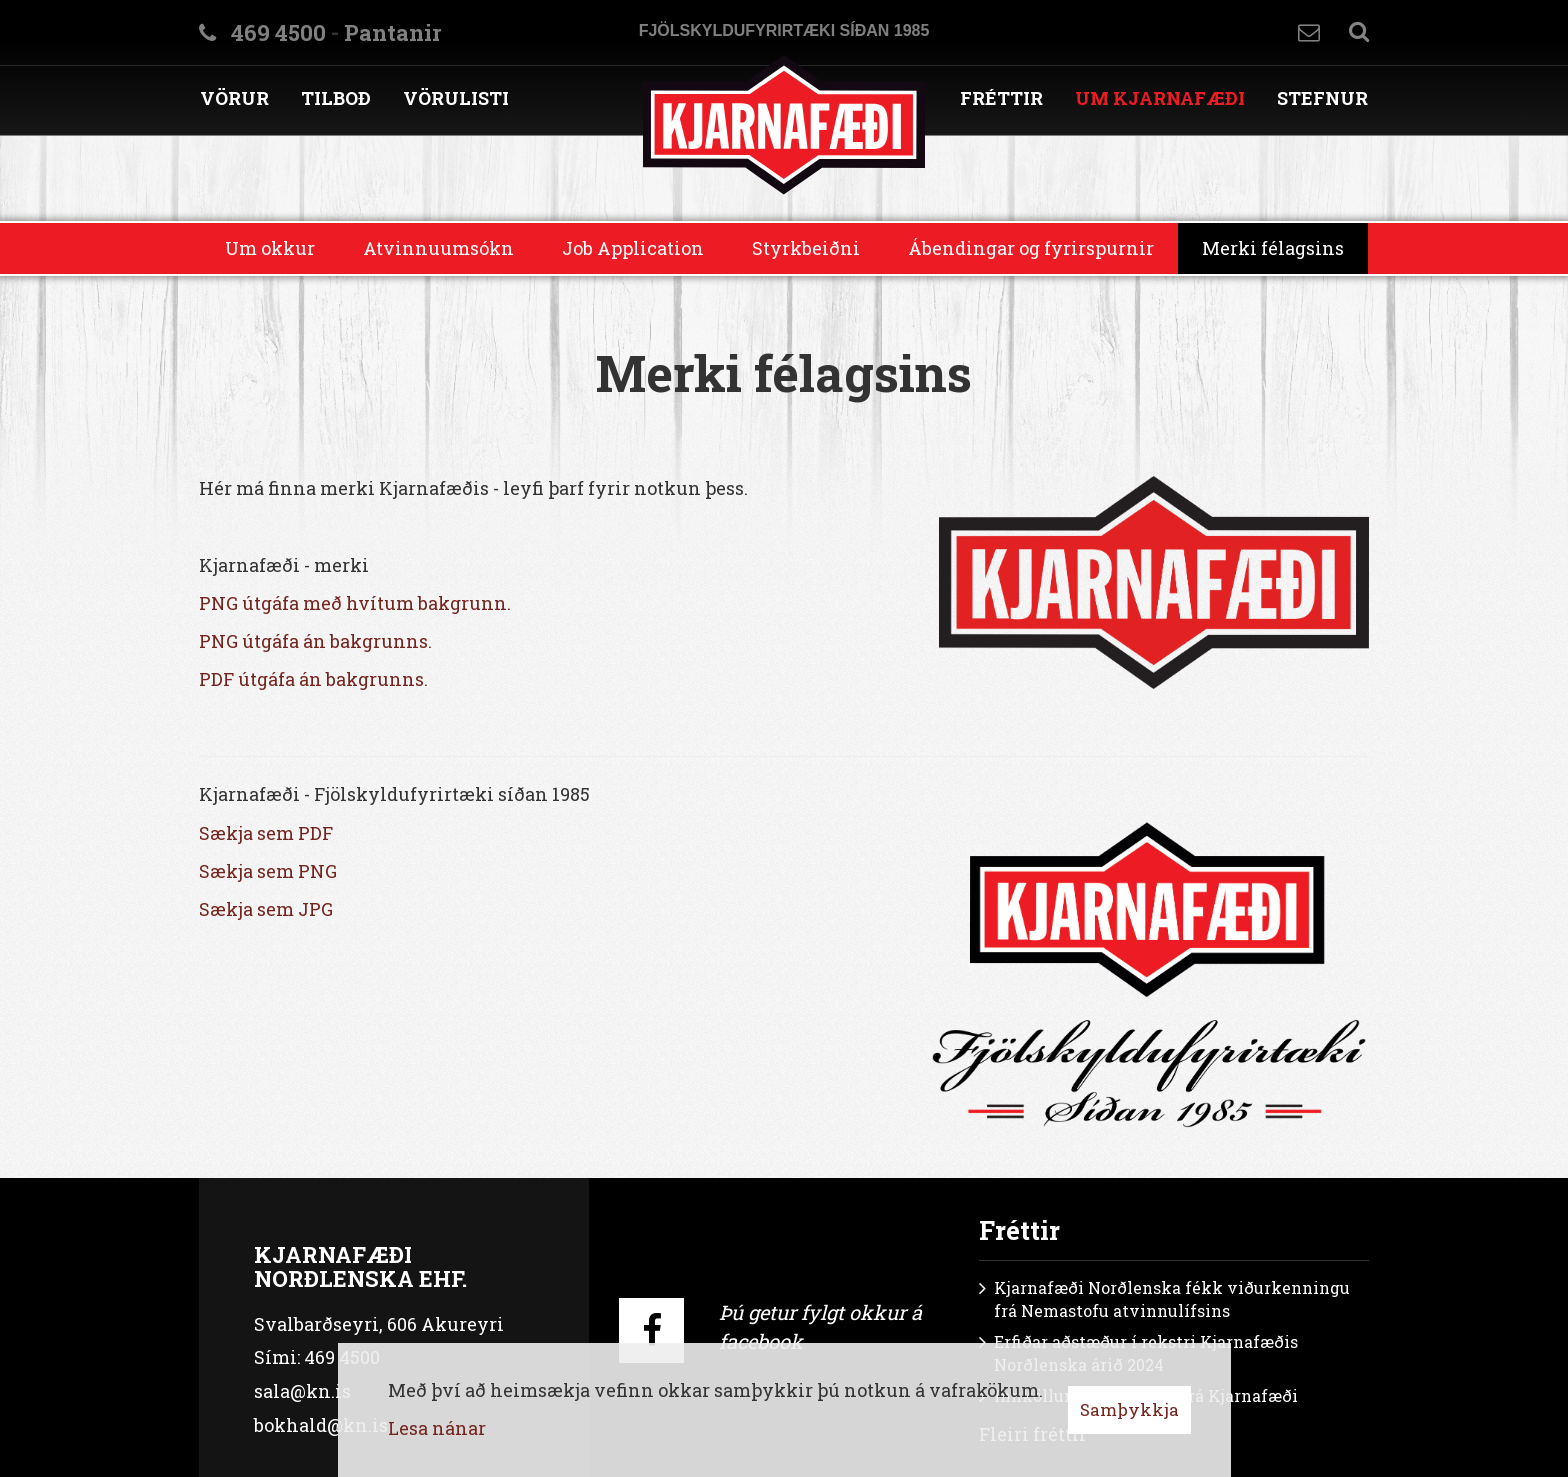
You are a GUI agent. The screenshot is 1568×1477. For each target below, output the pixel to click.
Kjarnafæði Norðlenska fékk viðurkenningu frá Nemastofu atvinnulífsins (1172, 1299)
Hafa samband (1309, 32)
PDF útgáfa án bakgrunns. (313, 679)
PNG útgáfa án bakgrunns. (315, 641)
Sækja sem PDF (266, 833)
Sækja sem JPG (266, 909)
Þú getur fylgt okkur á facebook (820, 1326)
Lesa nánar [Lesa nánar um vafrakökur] (437, 1428)
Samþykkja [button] (1129, 1409)
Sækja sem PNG (268, 871)
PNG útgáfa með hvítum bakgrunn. (355, 603)
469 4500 (278, 32)
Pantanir (392, 32)
